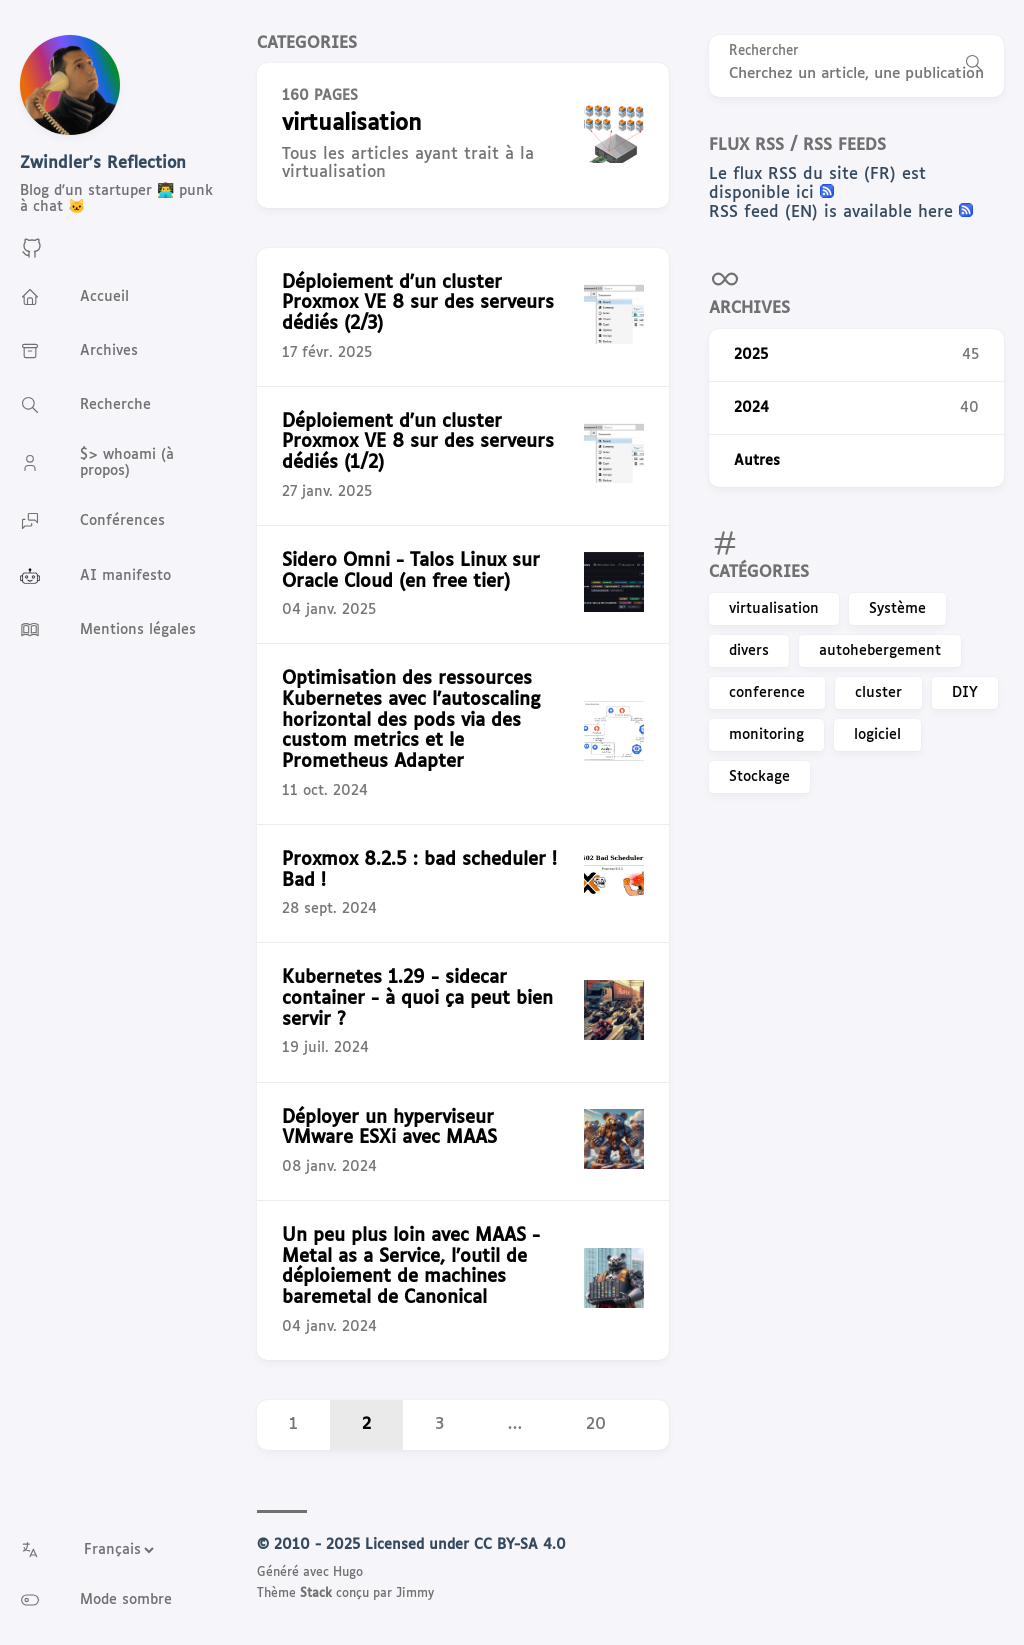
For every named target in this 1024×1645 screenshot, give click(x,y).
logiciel (877, 735)
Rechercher (764, 51)
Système (897, 609)
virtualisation (774, 609)
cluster (878, 693)
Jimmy (415, 1594)
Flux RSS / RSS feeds (797, 145)
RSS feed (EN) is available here (834, 212)
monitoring (766, 735)
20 (596, 1424)
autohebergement (880, 651)
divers (749, 651)
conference (767, 693)
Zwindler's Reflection (103, 163)
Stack (316, 1594)
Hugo (348, 1573)
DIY (965, 693)
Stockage (759, 777)
